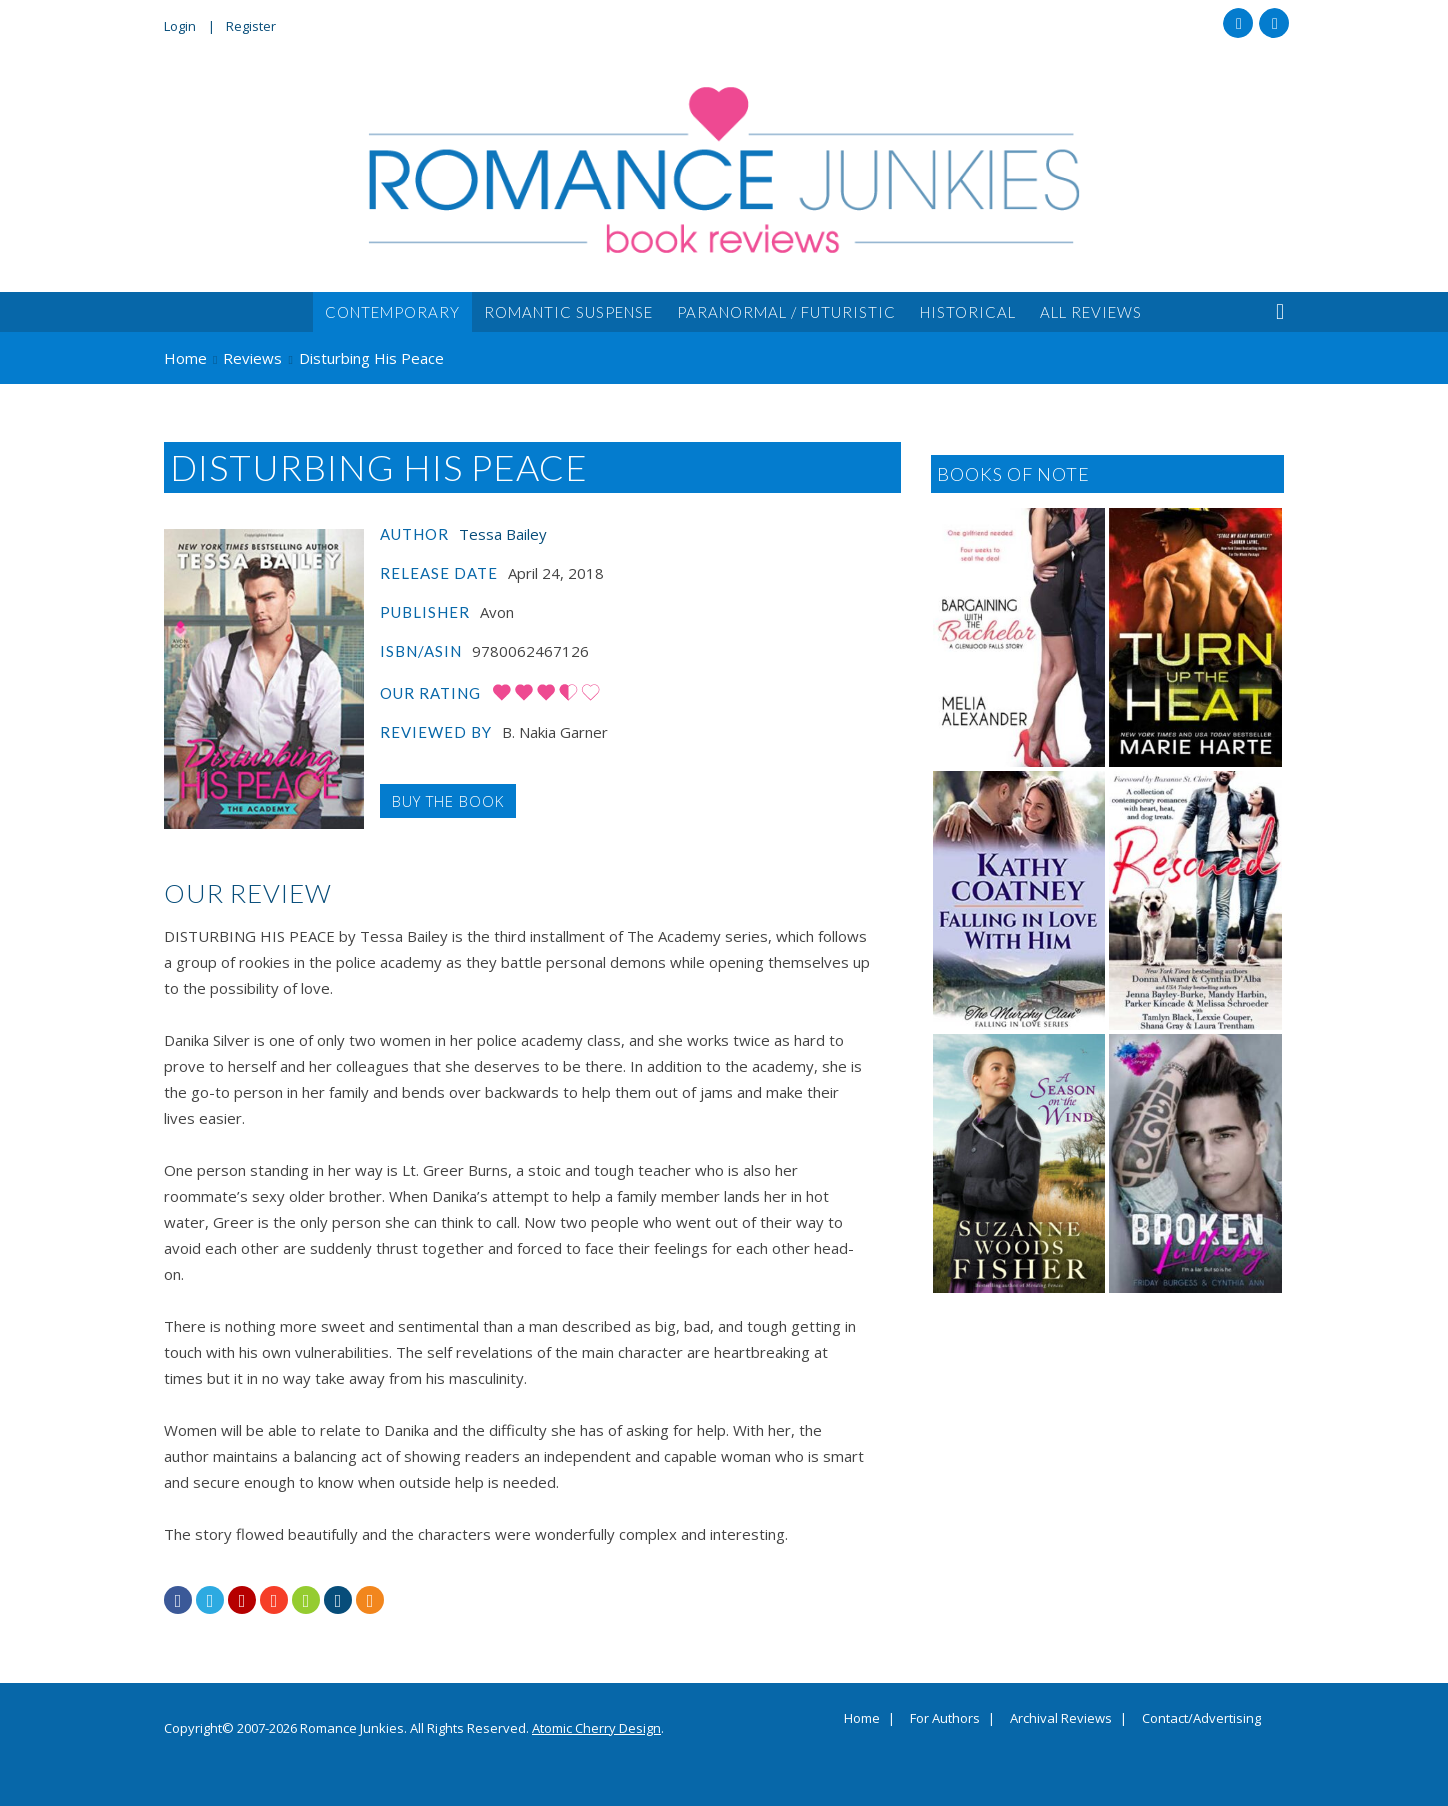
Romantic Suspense (568, 312)
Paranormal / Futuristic (786, 312)
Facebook (1238, 23)
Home (862, 1719)
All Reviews (1091, 312)
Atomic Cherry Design (596, 1728)
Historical (968, 312)
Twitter (1274, 23)
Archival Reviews (1061, 1719)
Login (180, 26)
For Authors (945, 1719)
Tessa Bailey (503, 534)
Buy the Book (448, 801)
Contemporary (392, 312)
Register (251, 26)
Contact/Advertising (1201, 1719)
